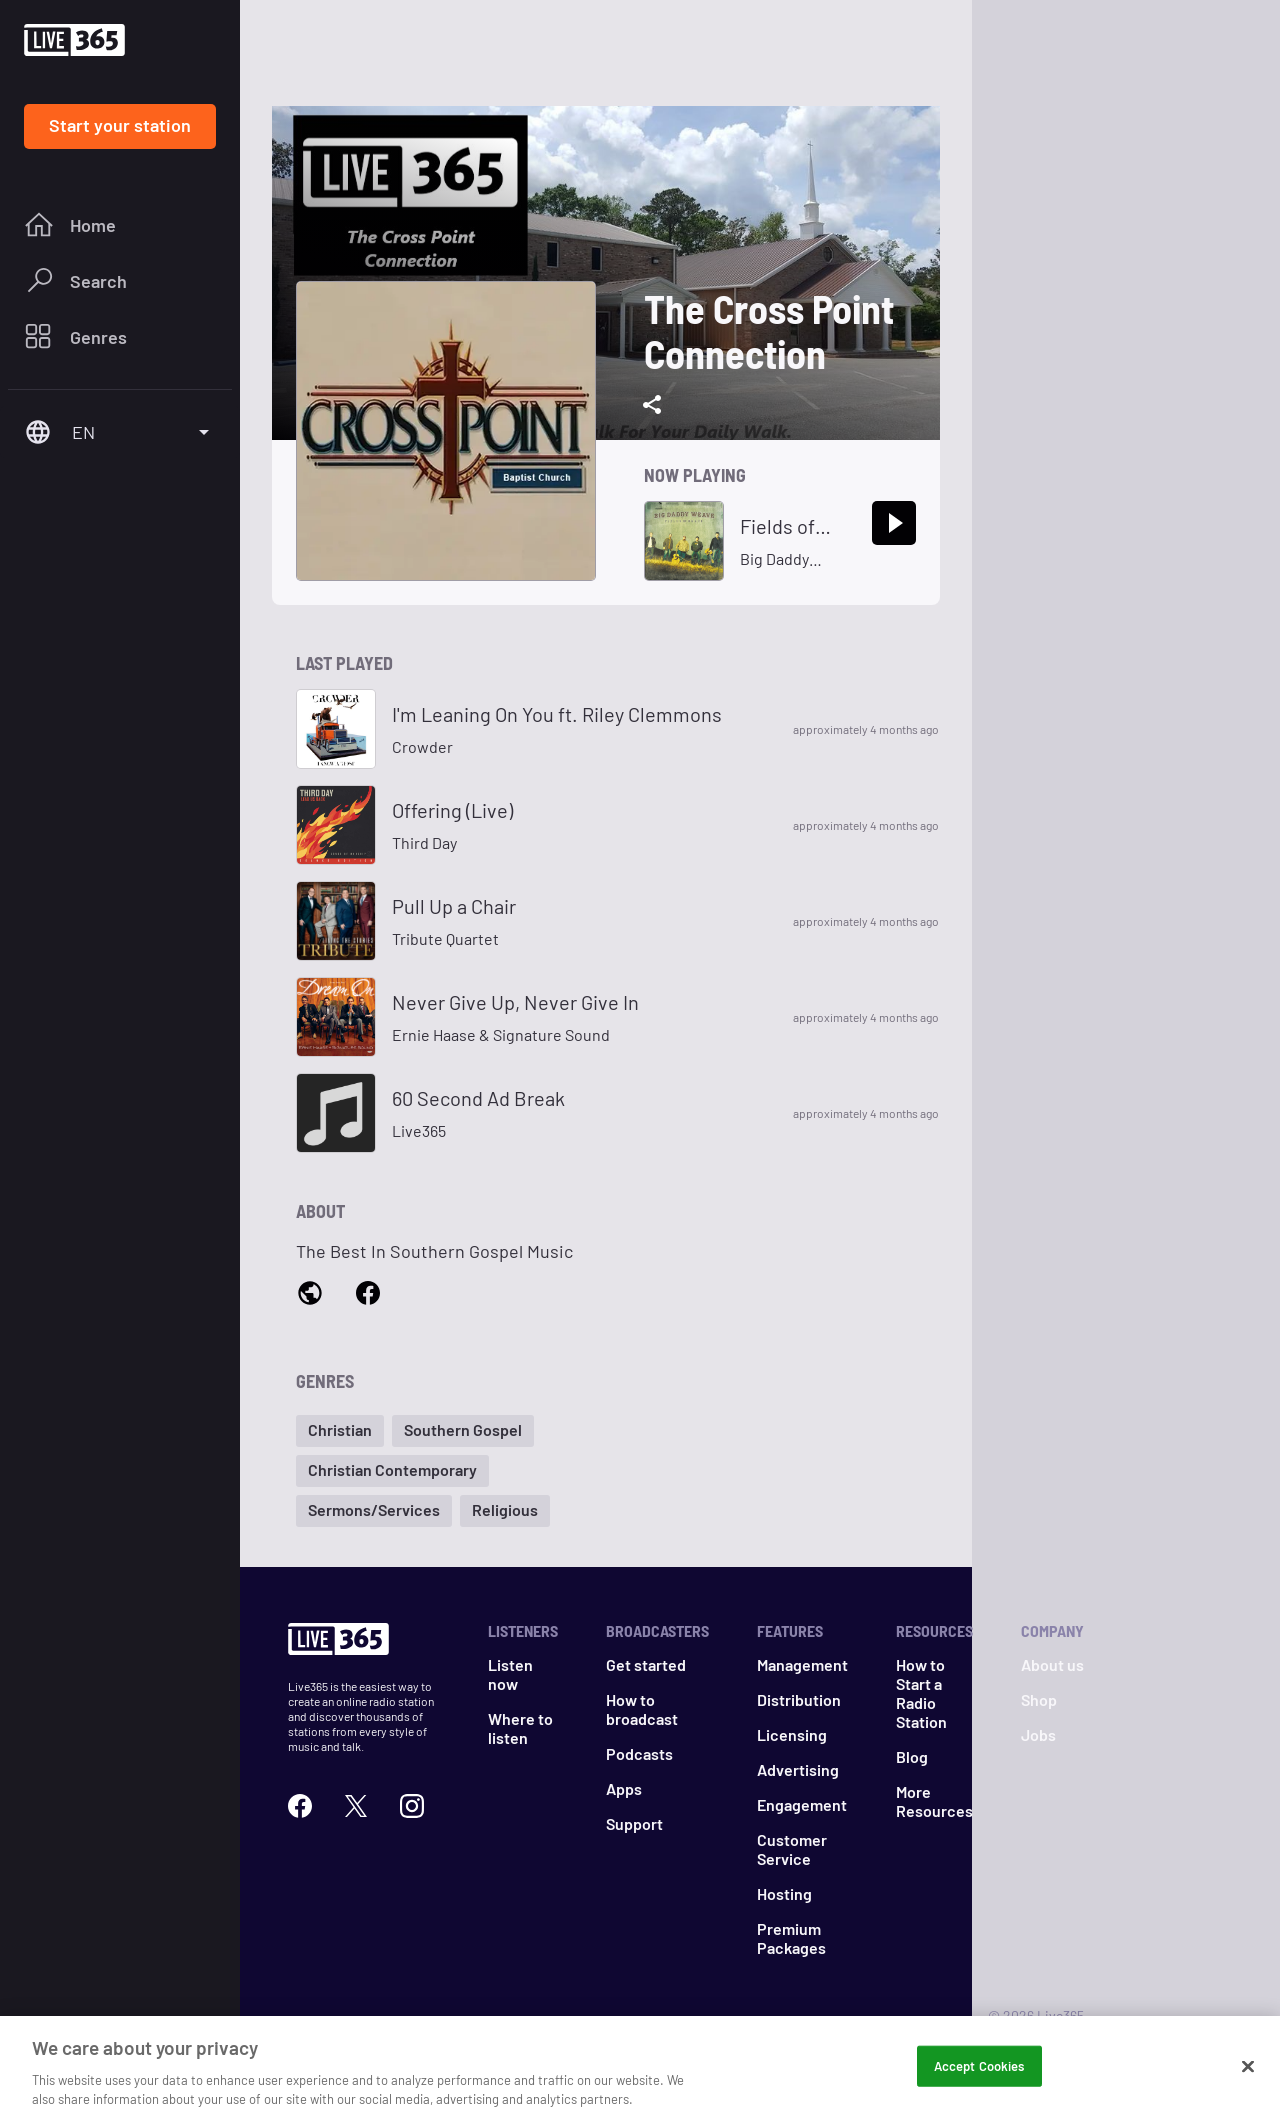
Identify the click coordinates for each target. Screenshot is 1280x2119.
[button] (340, 1431)
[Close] (1248, 2073)
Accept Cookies (979, 2072)
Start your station (120, 125)
